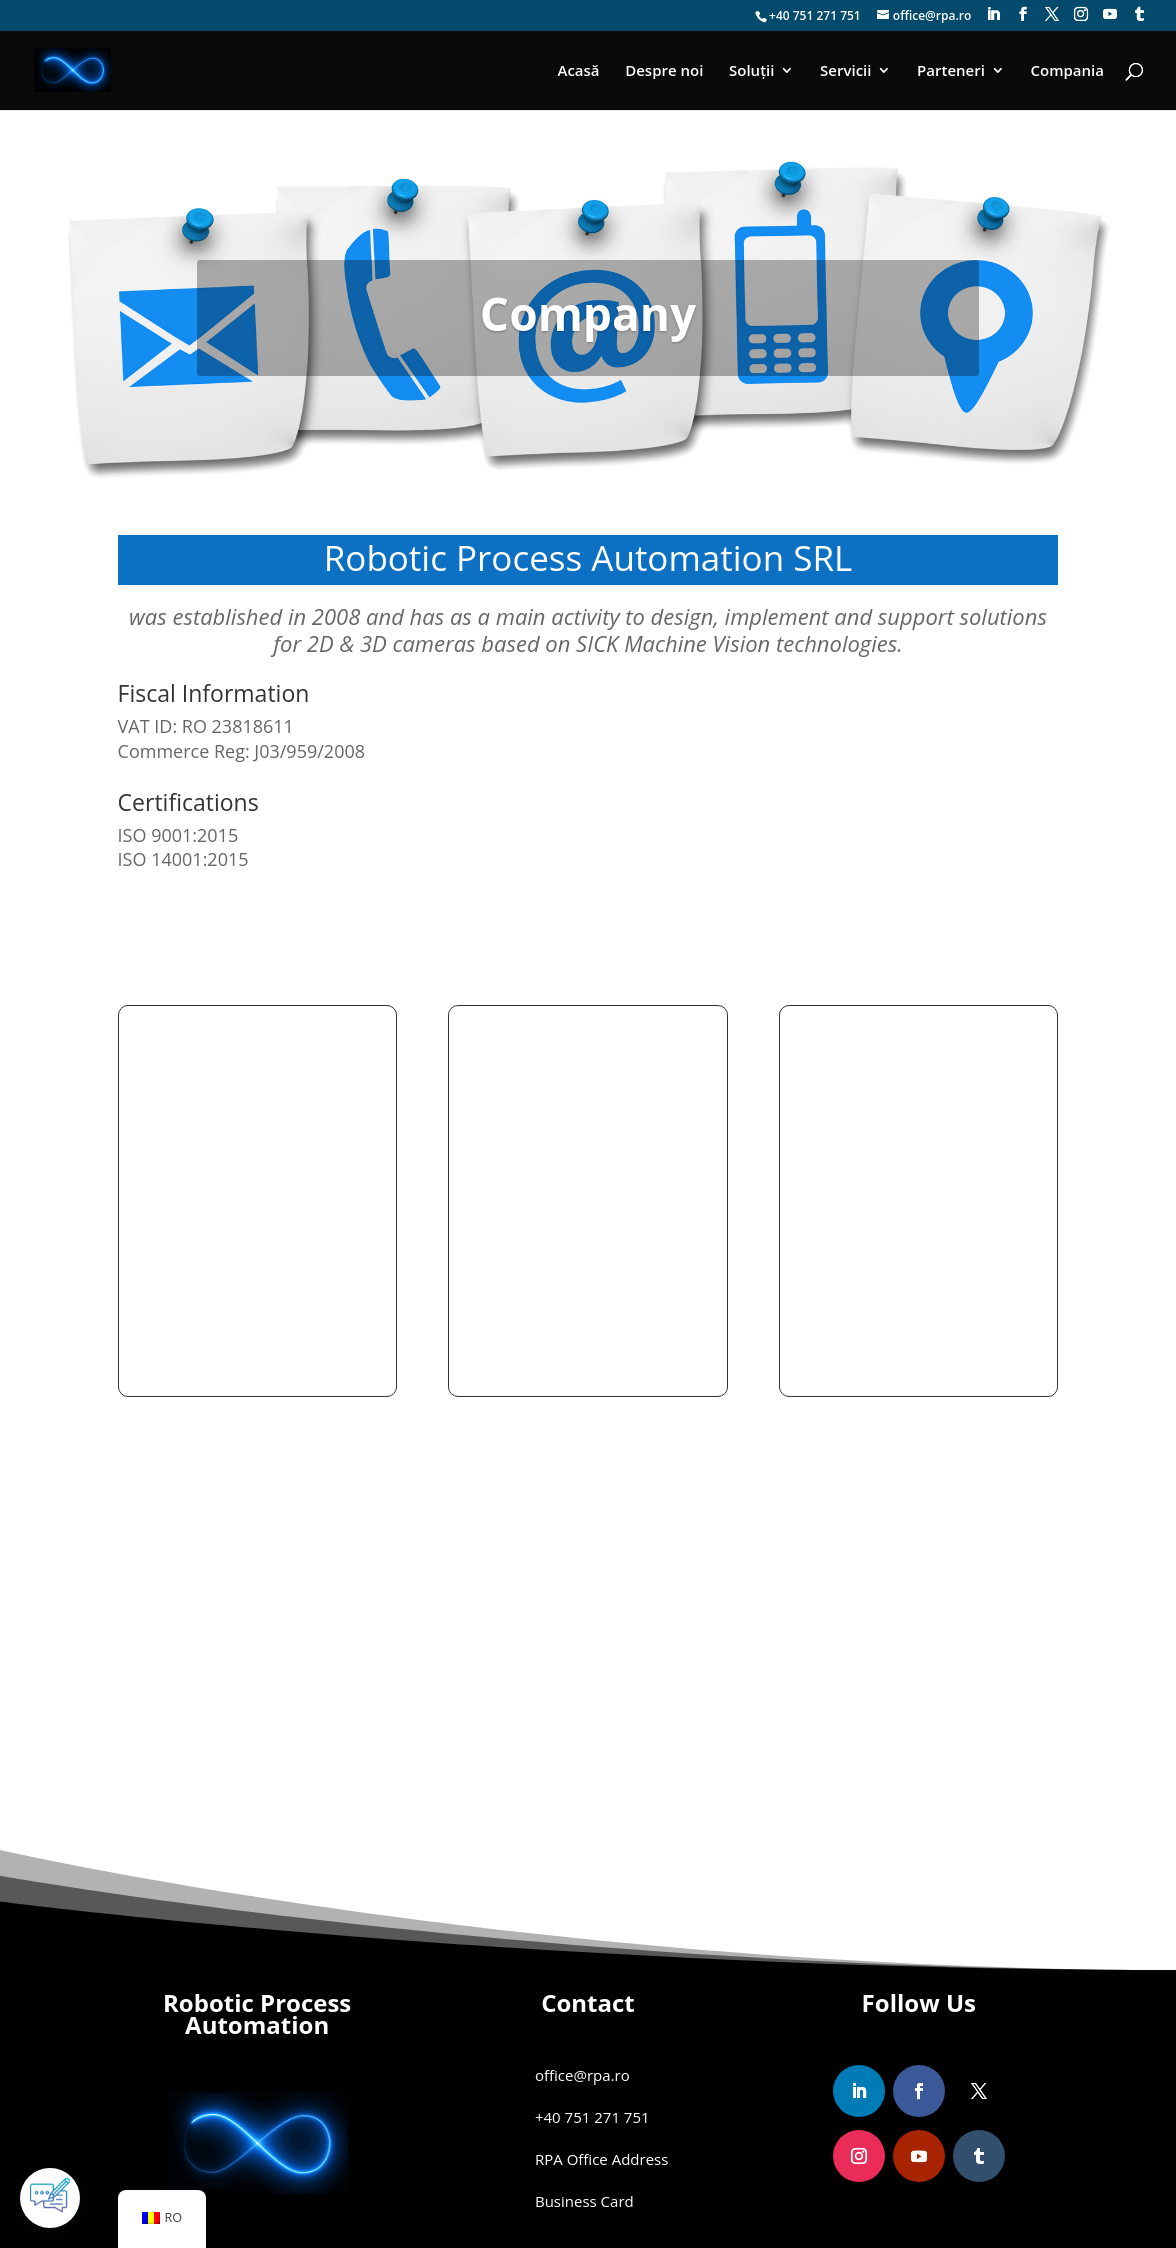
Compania (1067, 71)
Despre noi (664, 71)
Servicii (845, 71)
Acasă (579, 71)
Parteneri (951, 71)
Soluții (751, 71)
